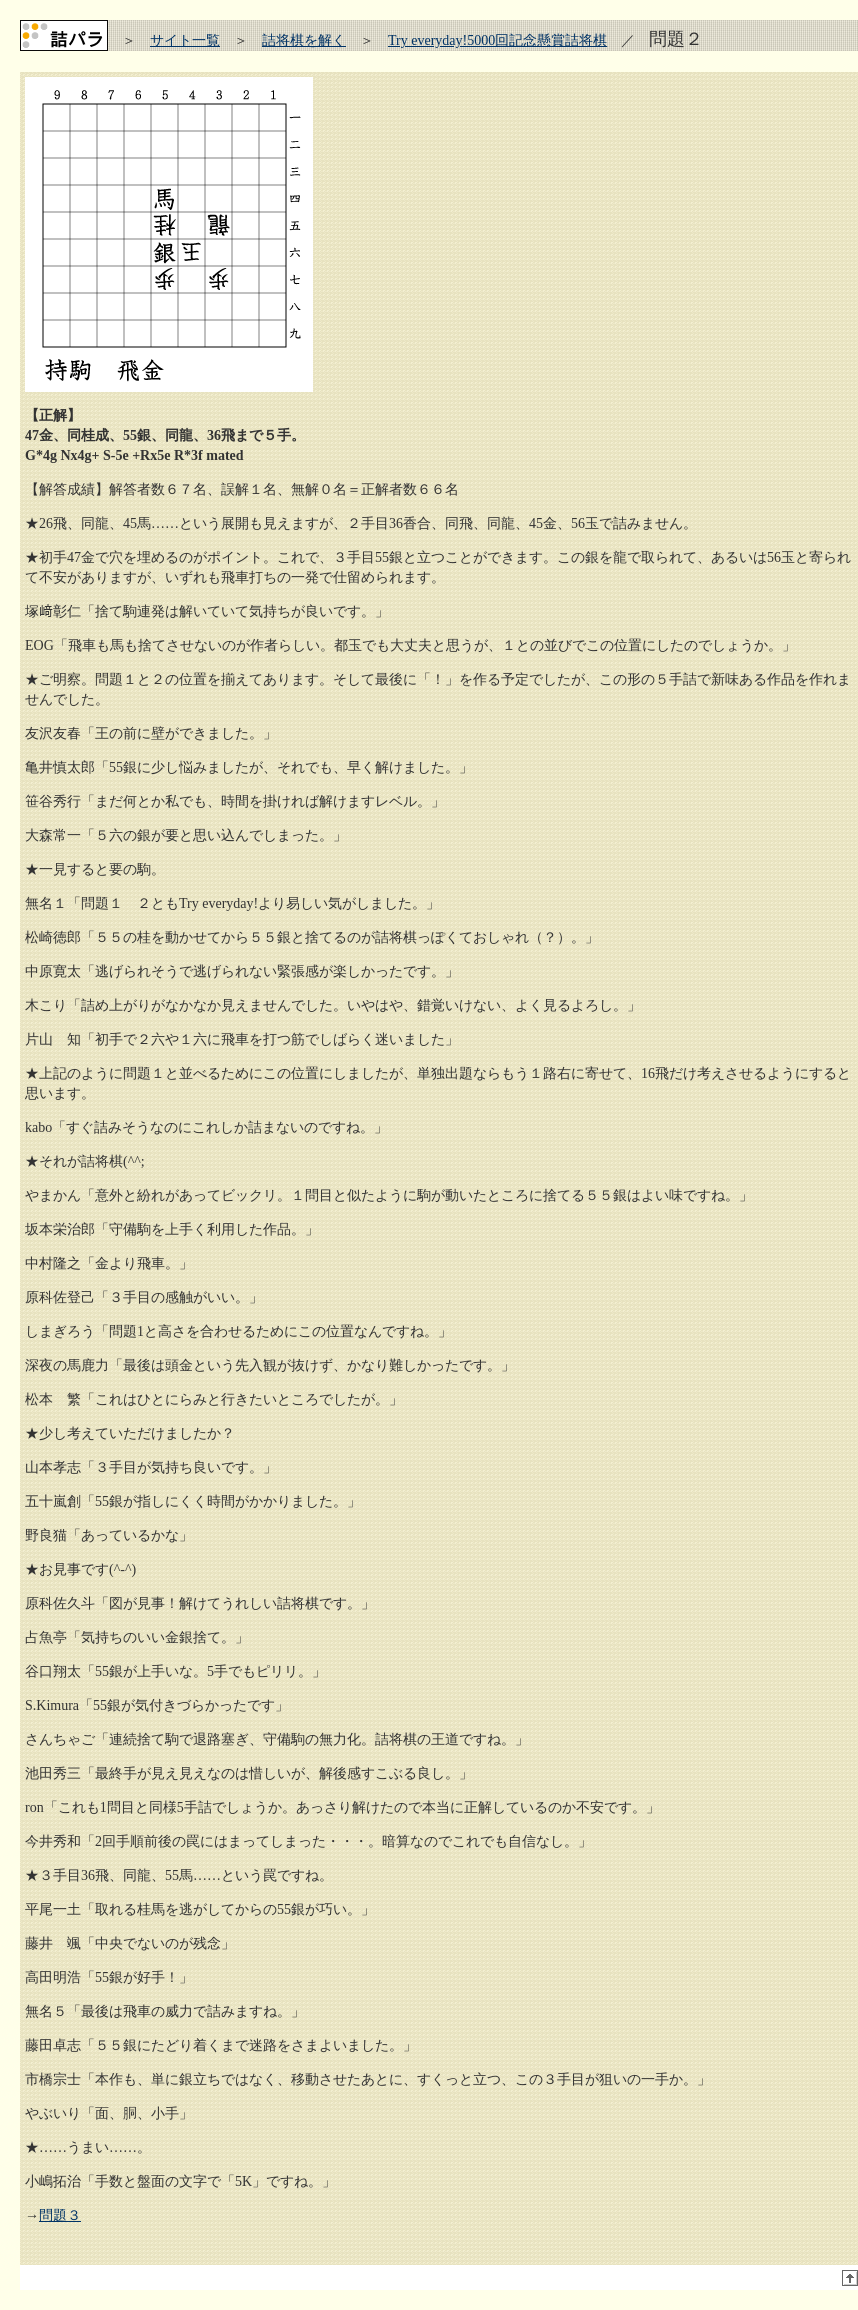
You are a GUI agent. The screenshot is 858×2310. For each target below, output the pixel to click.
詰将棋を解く (304, 40)
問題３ (60, 2215)
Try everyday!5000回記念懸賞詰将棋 (497, 40)
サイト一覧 (185, 40)
